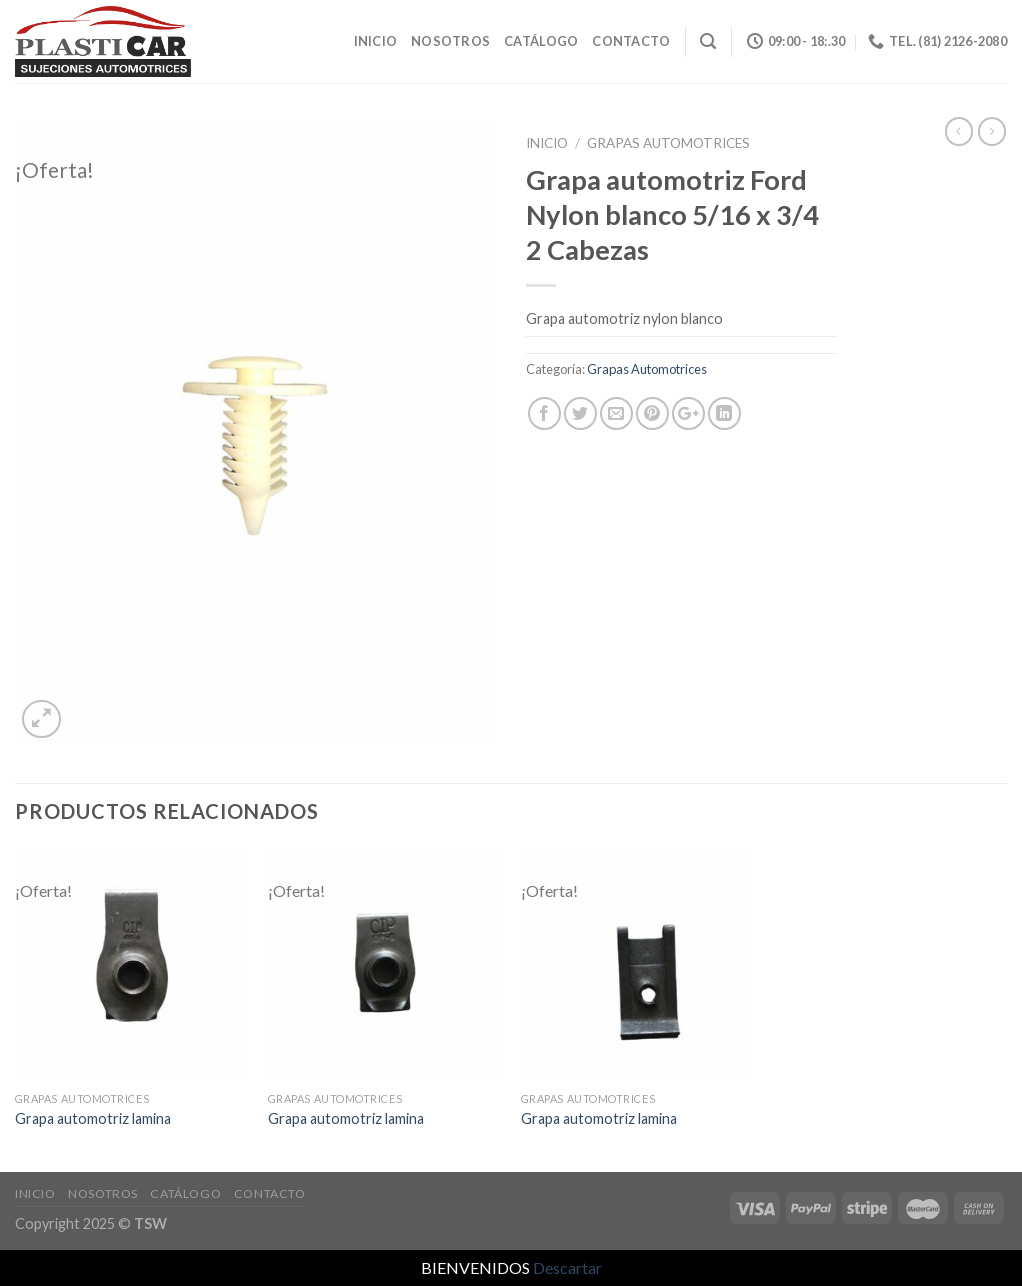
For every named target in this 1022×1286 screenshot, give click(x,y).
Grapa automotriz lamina (93, 1118)
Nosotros (450, 41)
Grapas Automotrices (668, 143)
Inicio (376, 41)
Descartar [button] (567, 1267)
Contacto (631, 41)
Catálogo (541, 41)
